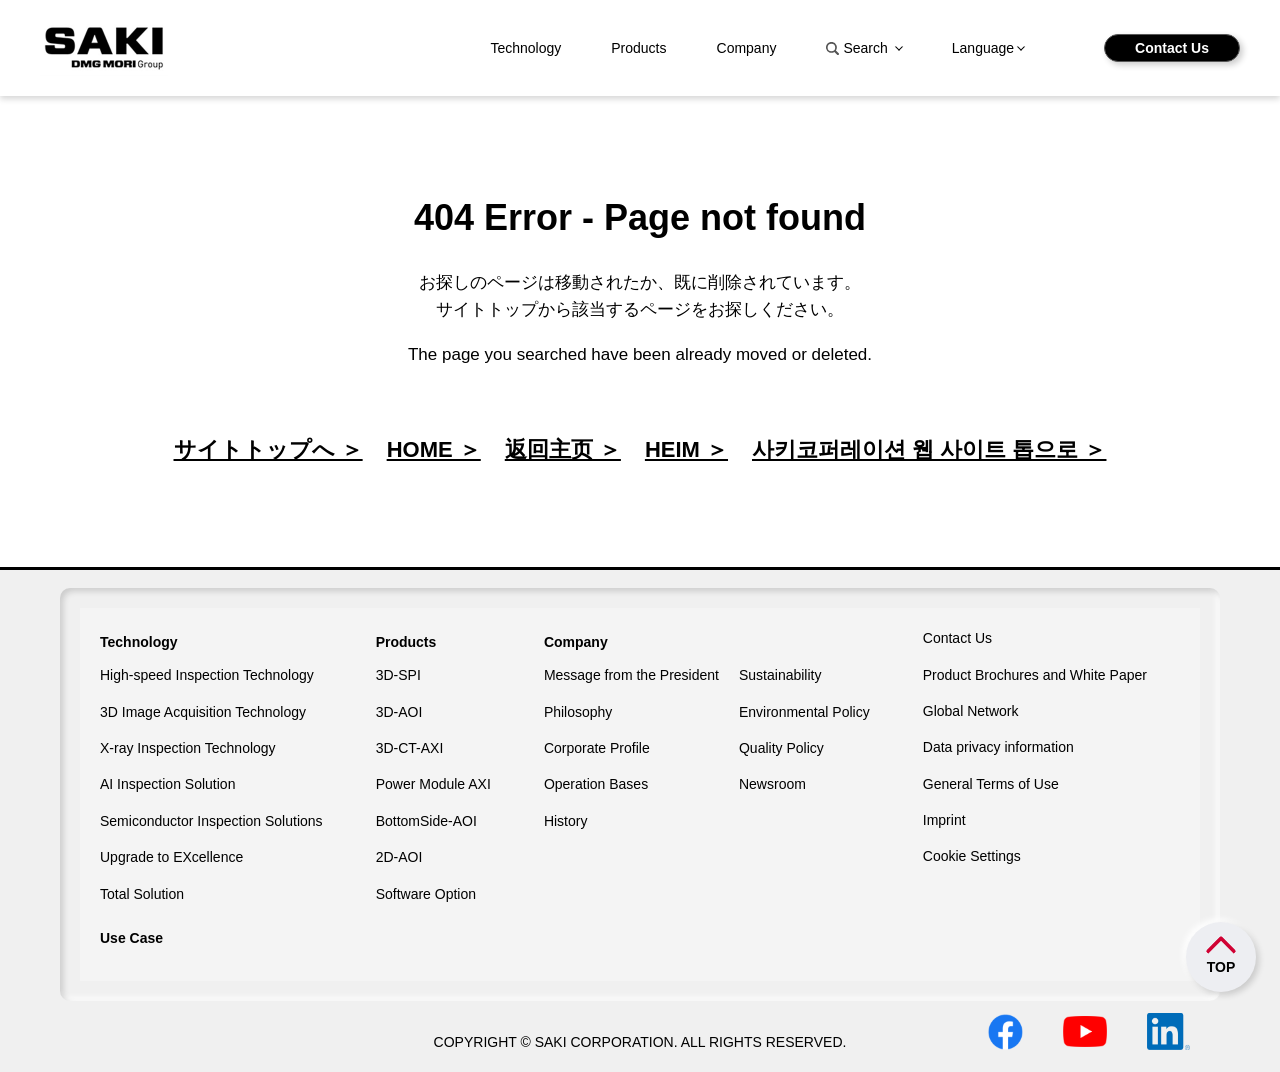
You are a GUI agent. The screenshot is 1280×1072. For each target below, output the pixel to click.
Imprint (944, 820)
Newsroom (772, 784)
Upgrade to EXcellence (171, 857)
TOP (1221, 967)
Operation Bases (596, 784)
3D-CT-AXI (410, 748)
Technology (525, 48)
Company (747, 48)
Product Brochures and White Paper (1035, 675)
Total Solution (142, 894)
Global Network (971, 711)
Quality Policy (781, 748)
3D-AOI (399, 712)
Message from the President (631, 675)
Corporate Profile (597, 748)
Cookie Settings (972, 856)
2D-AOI (399, 857)
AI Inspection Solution (167, 784)
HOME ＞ (434, 449)
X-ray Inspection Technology (188, 748)
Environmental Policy (804, 712)
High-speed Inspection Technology (207, 675)
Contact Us (1172, 48)
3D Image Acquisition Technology (203, 712)
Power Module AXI (433, 784)
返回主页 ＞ (563, 449)
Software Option (426, 894)
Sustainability (780, 675)
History (566, 821)
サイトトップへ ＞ (268, 449)
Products (638, 48)
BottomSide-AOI (426, 821)
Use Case (131, 938)
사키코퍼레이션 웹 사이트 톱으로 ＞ (929, 449)
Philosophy (578, 712)
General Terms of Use (991, 784)
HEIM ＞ (686, 449)
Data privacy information (998, 747)
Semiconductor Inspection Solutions (211, 821)
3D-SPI (398, 675)
